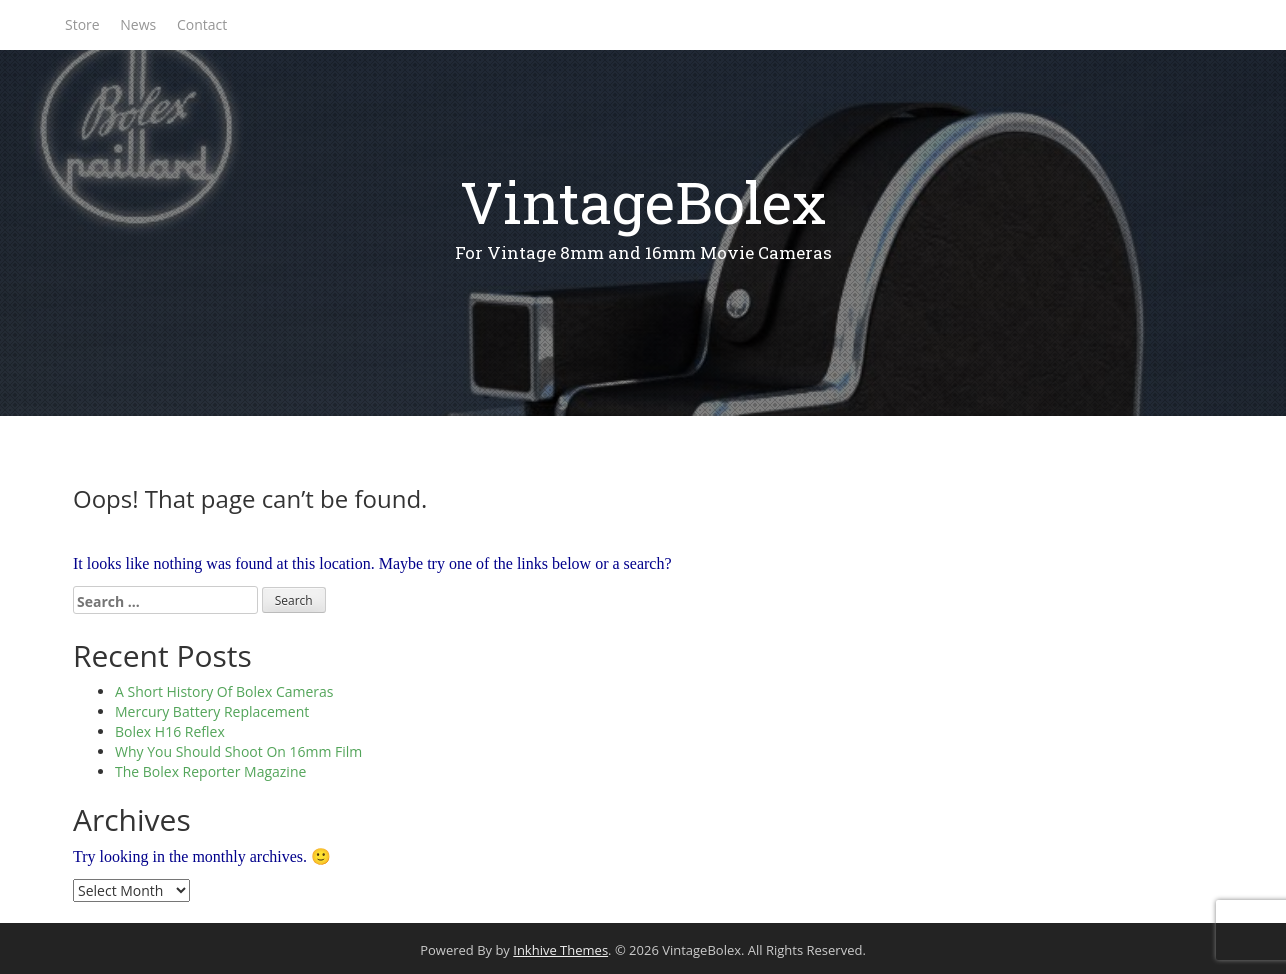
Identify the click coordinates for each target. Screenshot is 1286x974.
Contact (202, 24)
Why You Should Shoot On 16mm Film (238, 751)
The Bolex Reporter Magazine (210, 771)
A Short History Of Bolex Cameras (224, 691)
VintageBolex (643, 201)
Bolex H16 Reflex (170, 731)
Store (82, 24)
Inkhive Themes (560, 950)
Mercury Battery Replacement (212, 711)
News (138, 24)
